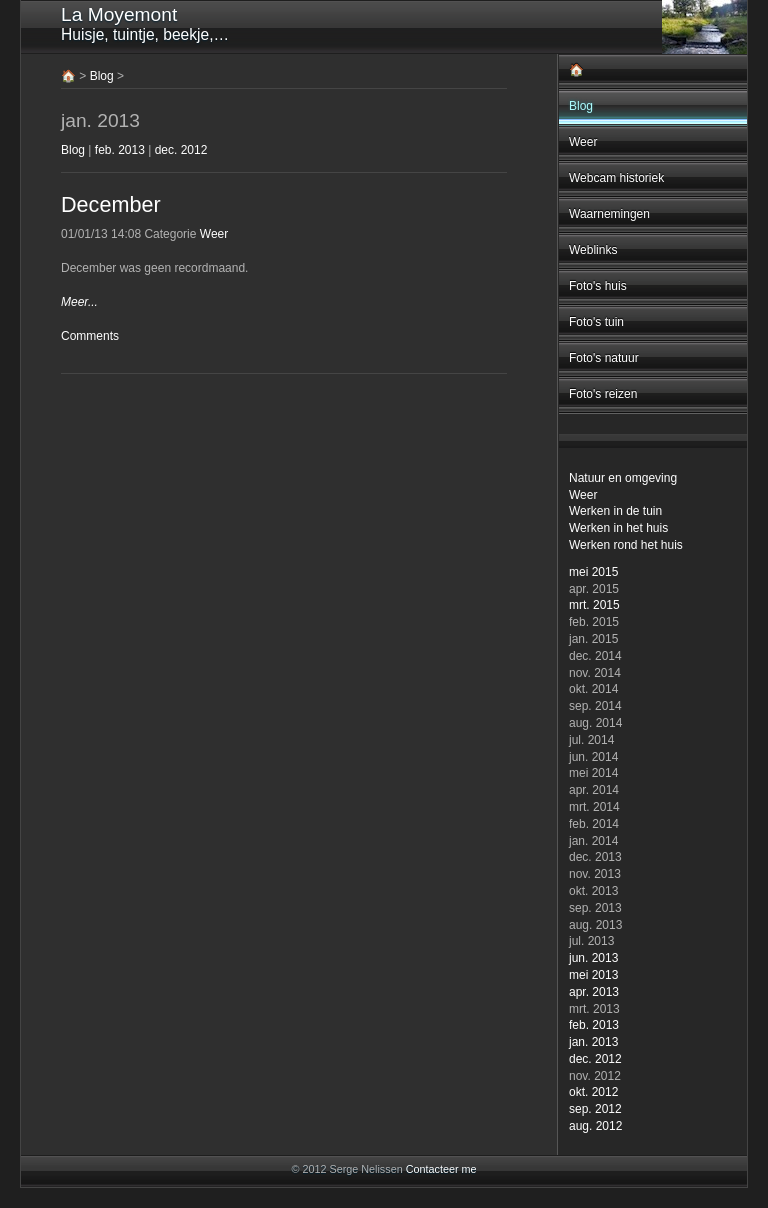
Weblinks (593, 250)
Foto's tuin (596, 322)
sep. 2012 (595, 1109)
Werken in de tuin (615, 511)
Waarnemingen (609, 214)
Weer (583, 142)
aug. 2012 (595, 1126)
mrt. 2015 (594, 605)
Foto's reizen (603, 394)
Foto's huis (598, 286)
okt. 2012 (593, 1092)
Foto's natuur (604, 358)
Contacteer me (441, 1169)
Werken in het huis (618, 528)
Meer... (79, 302)
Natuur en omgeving (623, 478)
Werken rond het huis (626, 545)
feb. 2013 (594, 1025)
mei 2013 (593, 975)
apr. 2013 (594, 992)
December (111, 204)
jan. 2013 (593, 1042)
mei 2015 (593, 572)
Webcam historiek (616, 178)
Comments (90, 336)
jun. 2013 (593, 958)
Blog (581, 106)
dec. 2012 (595, 1059)
